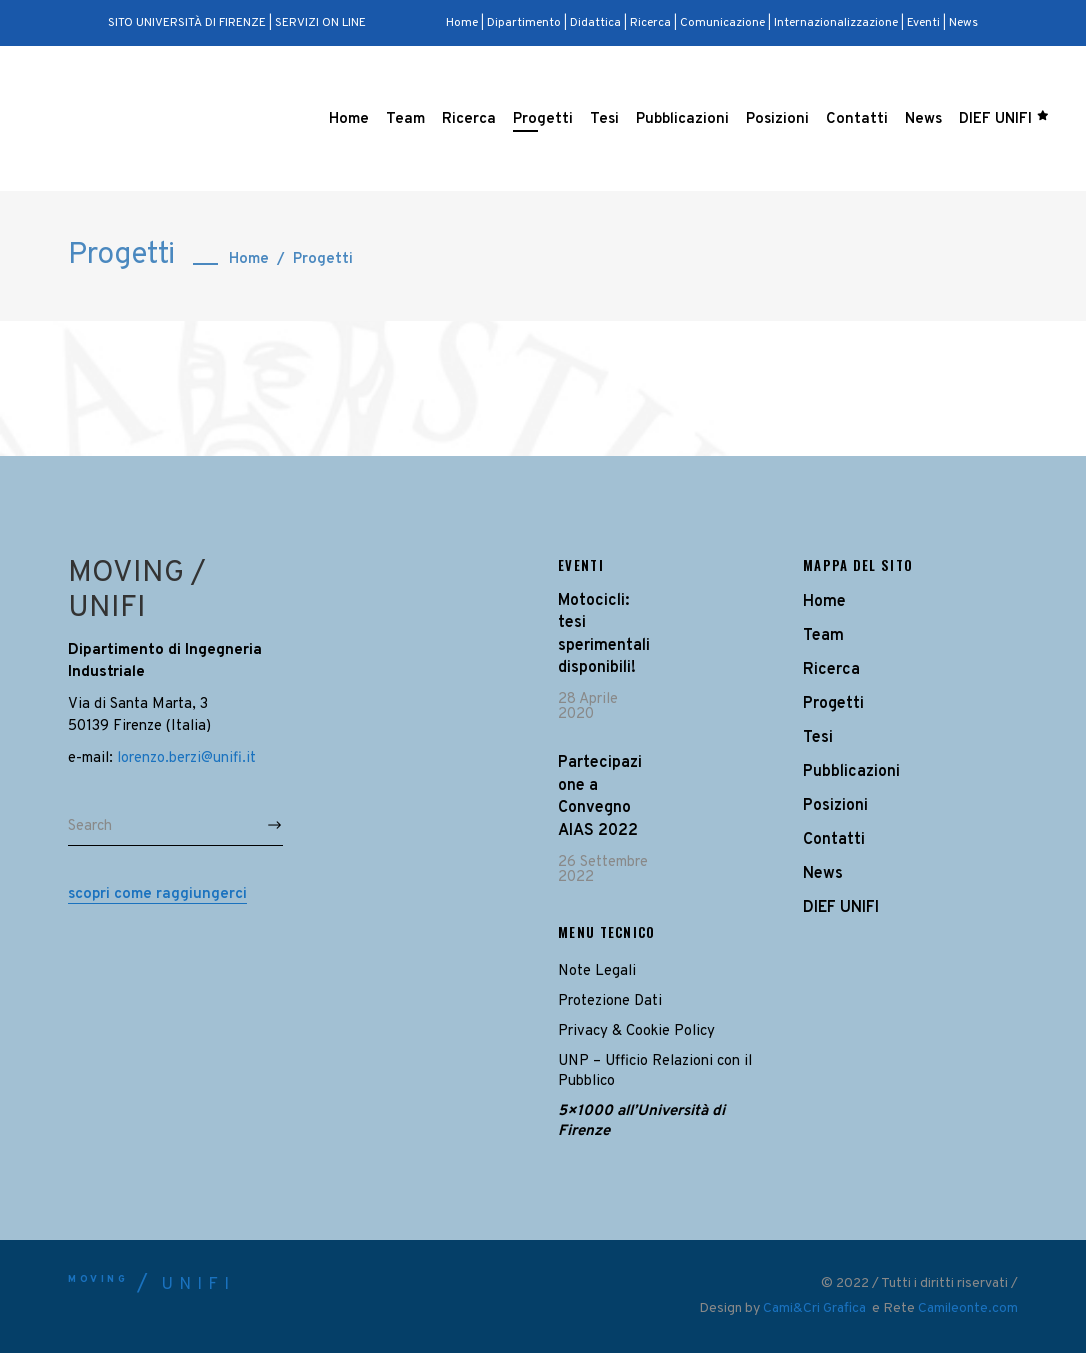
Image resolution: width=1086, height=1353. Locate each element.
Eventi (923, 23)
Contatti (834, 840)
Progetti (833, 704)
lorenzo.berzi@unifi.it (186, 758)
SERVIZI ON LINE (320, 23)
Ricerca (650, 23)
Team (823, 636)
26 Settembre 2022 (603, 870)
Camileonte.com (968, 1308)
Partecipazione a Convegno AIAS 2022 (600, 796)
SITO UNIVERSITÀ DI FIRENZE (187, 23)
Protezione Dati (610, 1001)
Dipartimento (524, 23)
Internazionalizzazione (836, 23)
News (963, 23)
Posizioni (835, 806)
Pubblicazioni (851, 772)
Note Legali (597, 971)
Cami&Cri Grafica (816, 1308)
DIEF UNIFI (841, 908)
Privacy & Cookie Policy (636, 1031)
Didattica (595, 23)
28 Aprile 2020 (588, 707)
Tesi (818, 738)
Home (463, 23)
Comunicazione (722, 23)
